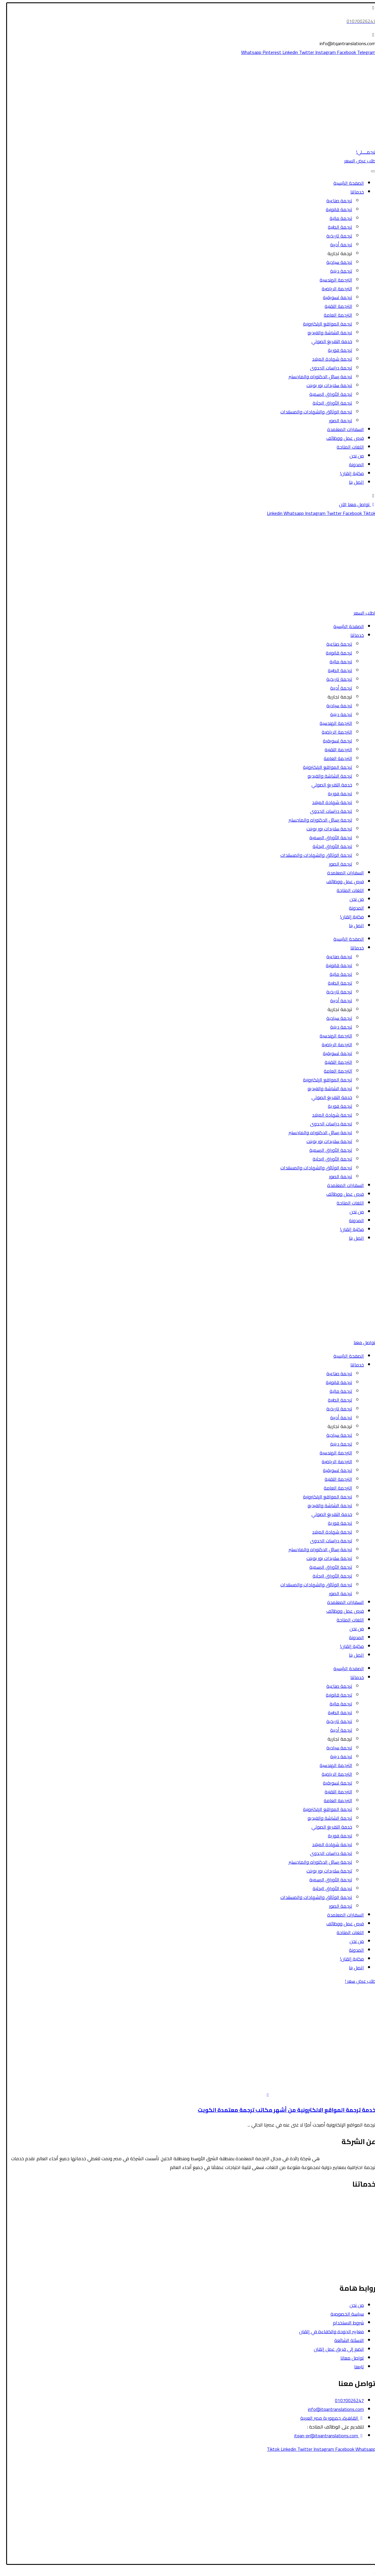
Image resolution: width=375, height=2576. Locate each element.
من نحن (353, 455)
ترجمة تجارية (336, 253)
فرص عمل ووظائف (341, 438)
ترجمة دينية (337, 271)
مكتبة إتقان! (348, 473)
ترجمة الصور (336, 420)
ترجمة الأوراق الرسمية (327, 394)
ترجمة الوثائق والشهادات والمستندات (312, 411)
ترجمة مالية (337, 218)
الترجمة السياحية (356, 2209)
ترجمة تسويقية (333, 297)
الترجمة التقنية (334, 306)
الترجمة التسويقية (355, 2253)
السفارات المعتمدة (341, 429)
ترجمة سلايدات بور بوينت (325, 385)
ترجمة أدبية (337, 244)
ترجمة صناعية (335, 200)
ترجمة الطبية (336, 227)
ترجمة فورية (336, 350)
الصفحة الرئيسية (345, 183)
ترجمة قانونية (335, 209)
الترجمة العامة (334, 315)
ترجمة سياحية (335, 262)
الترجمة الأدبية (358, 2236)
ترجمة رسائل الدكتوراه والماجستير (316, 376)
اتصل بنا (352, 482)
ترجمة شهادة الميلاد (328, 359)
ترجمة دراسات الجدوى (327, 367)
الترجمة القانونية (356, 2201)
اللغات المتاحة (346, 446)
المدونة (352, 464)
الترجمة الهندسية (332, 279)
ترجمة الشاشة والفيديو (326, 332)
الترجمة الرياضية (333, 288)
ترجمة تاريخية (335, 235)
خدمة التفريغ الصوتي (328, 341)
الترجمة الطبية (358, 2218)
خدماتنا (353, 191)
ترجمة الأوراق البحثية (328, 402)
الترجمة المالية (358, 2227)
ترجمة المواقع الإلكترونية (323, 323)
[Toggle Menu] (369, 171)
